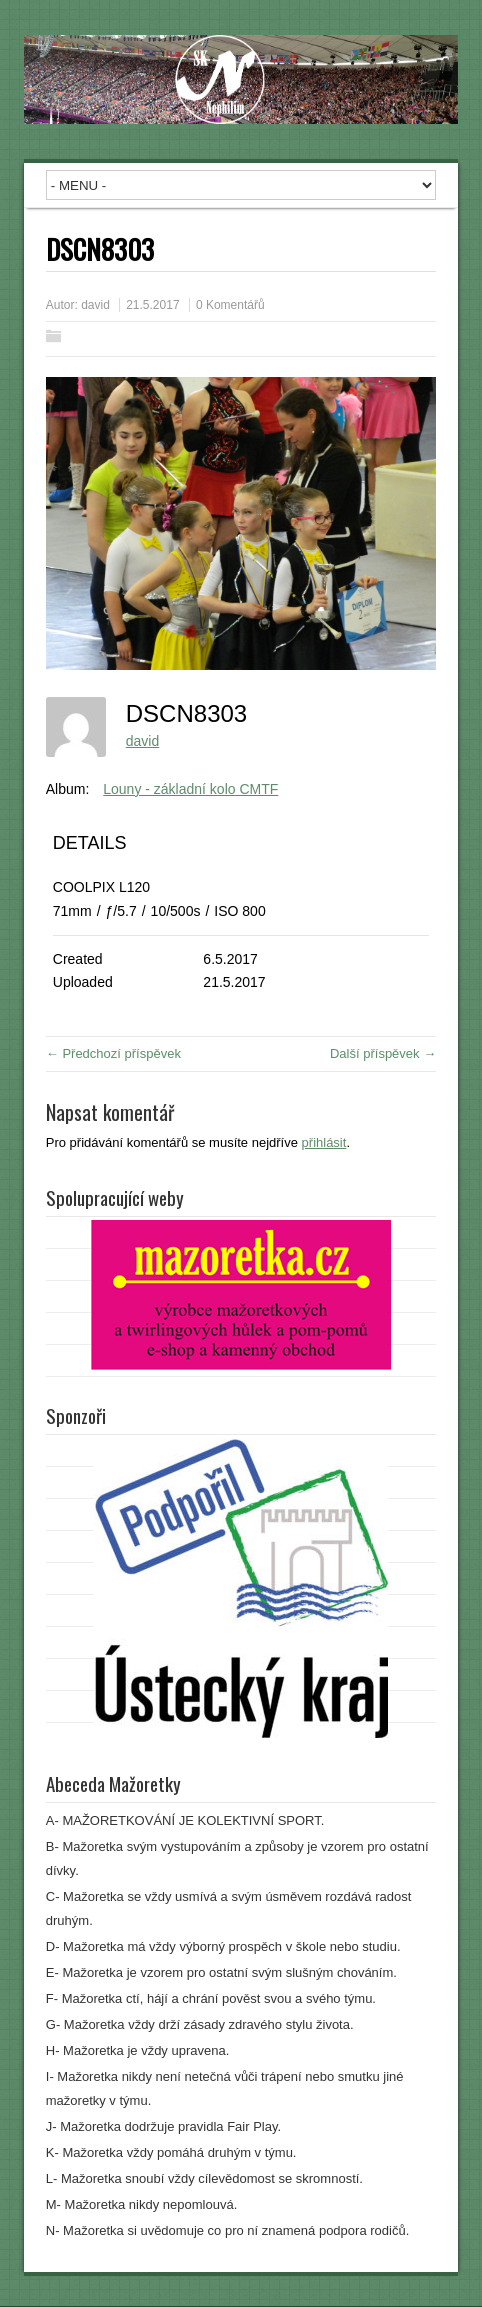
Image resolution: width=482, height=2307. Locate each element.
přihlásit (324, 1142)
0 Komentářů (230, 305)
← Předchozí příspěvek (113, 1053)
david (95, 305)
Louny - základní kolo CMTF (190, 789)
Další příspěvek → (383, 1053)
